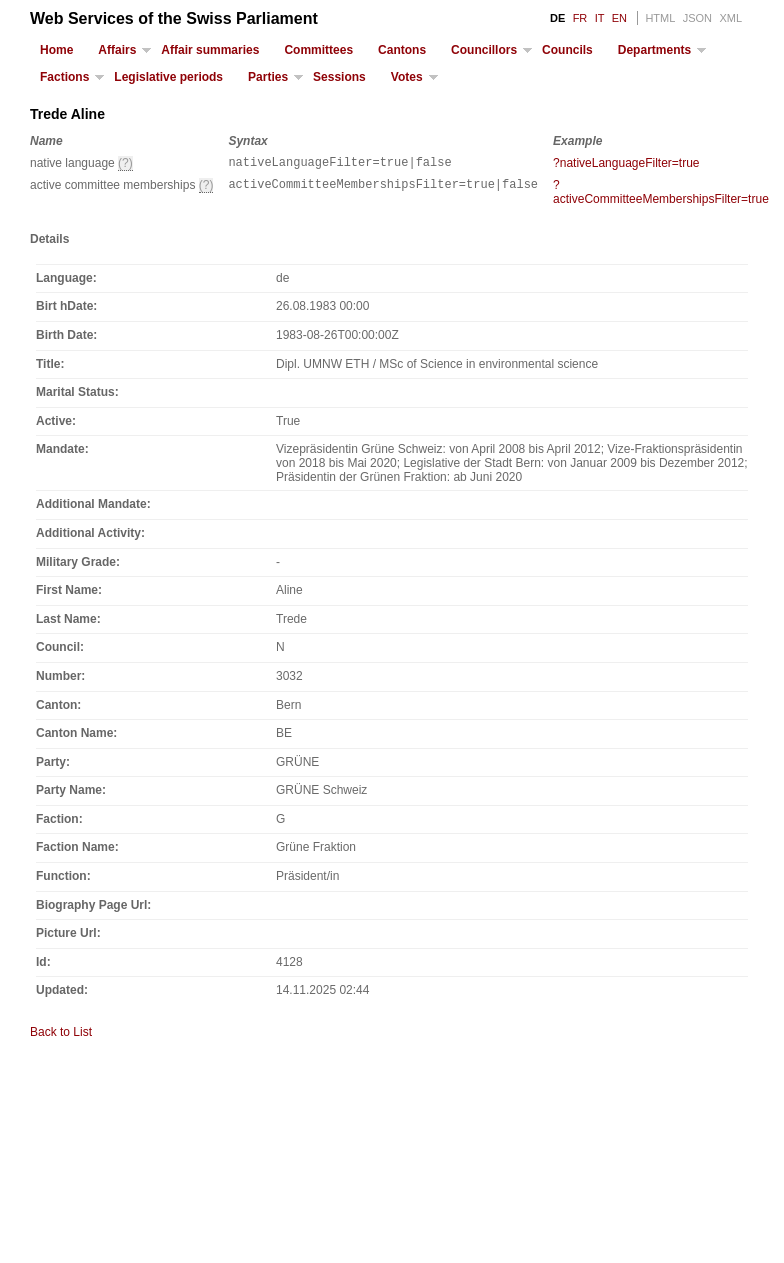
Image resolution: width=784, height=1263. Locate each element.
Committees (318, 50)
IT (600, 18)
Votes (407, 77)
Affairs (117, 50)
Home (56, 50)
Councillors (484, 50)
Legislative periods (168, 77)
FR (580, 18)
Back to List (61, 1035)
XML (730, 18)
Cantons (402, 50)
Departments (654, 50)
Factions (64, 77)
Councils (567, 50)
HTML (660, 18)
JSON (697, 18)
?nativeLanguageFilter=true (626, 163)
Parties (268, 77)
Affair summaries (210, 50)
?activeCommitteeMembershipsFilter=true (661, 195)
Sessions (339, 77)
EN (619, 18)
